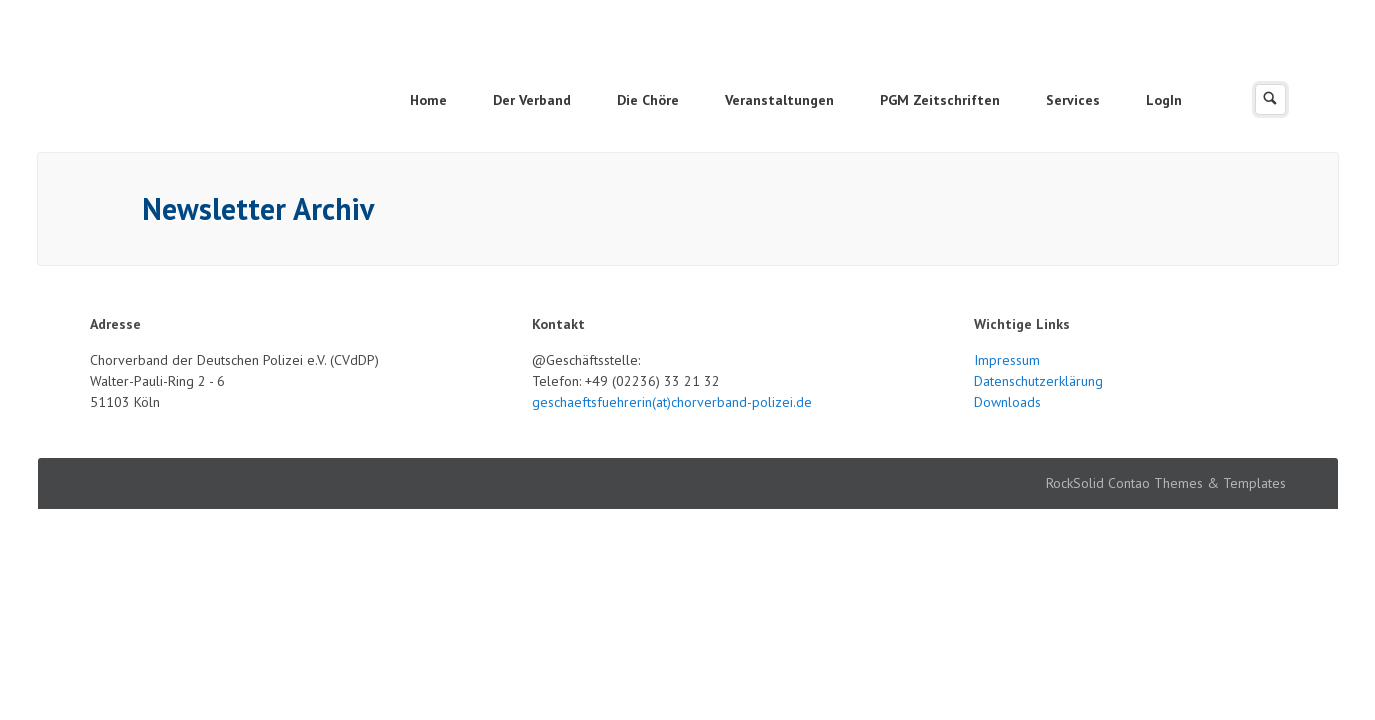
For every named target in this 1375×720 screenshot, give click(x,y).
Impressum (1007, 360)
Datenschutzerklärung (1038, 381)
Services (1073, 100)
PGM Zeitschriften (940, 100)
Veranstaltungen (779, 100)
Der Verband (532, 100)
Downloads (1007, 402)
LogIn (1164, 100)
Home (428, 100)
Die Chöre (648, 100)
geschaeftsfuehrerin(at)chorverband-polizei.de (672, 402)
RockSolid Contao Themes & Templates (1166, 483)
